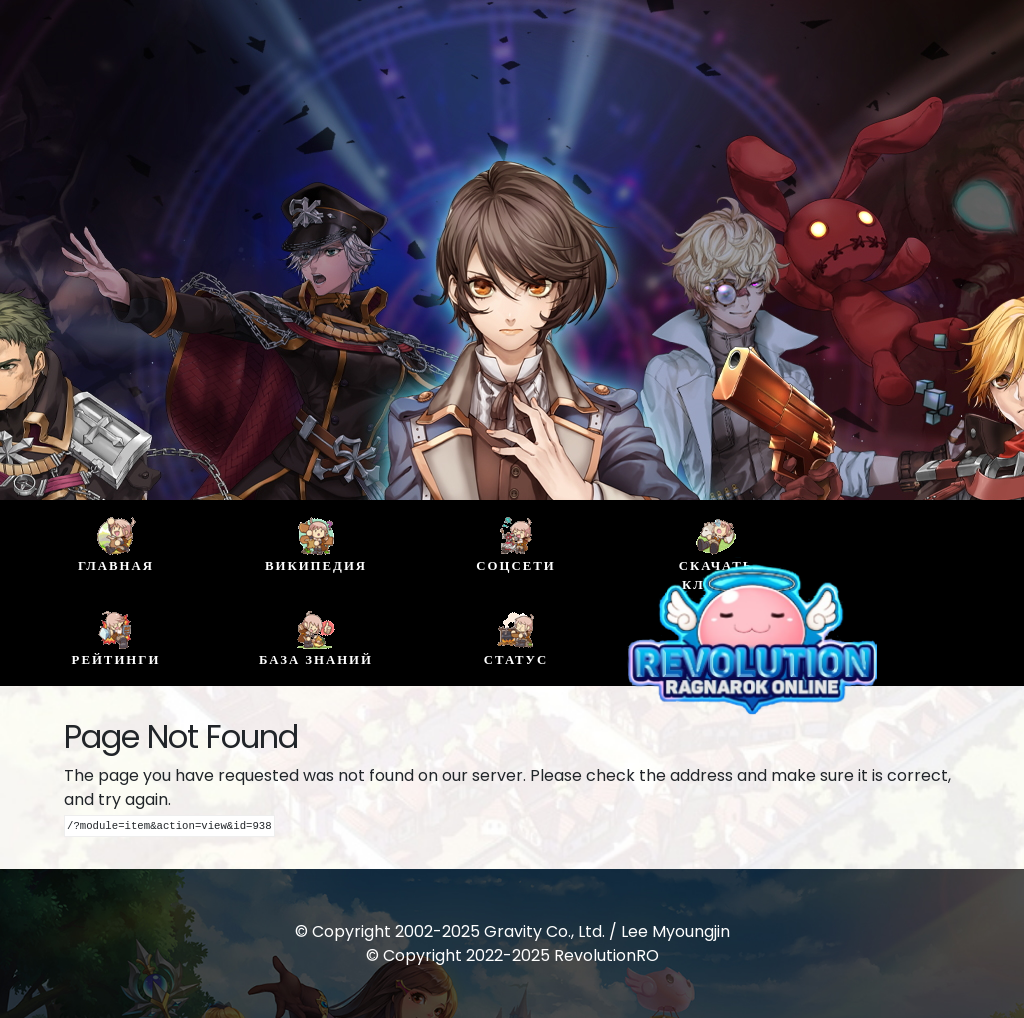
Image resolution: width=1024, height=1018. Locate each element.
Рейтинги (116, 639)
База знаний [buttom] (316, 639)
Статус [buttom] (516, 639)
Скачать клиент (716, 554)
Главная (116, 545)
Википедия (316, 545)
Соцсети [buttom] (515, 545)
